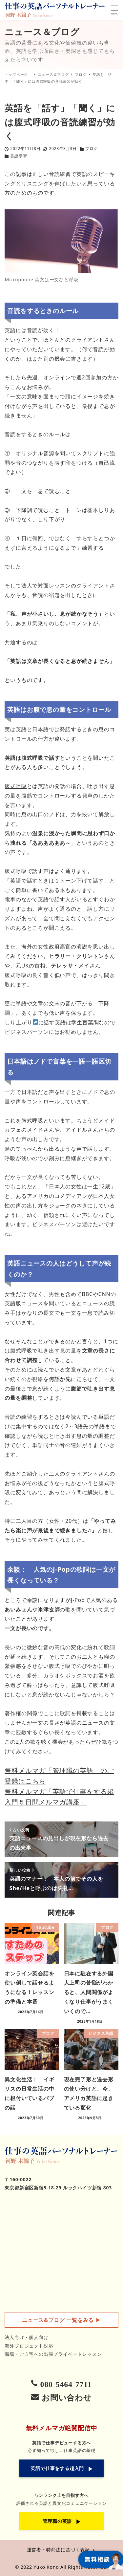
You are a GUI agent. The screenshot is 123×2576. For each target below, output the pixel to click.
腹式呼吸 (16, 786)
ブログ (91, 148)
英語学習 (18, 156)
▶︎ (61, 2320)
